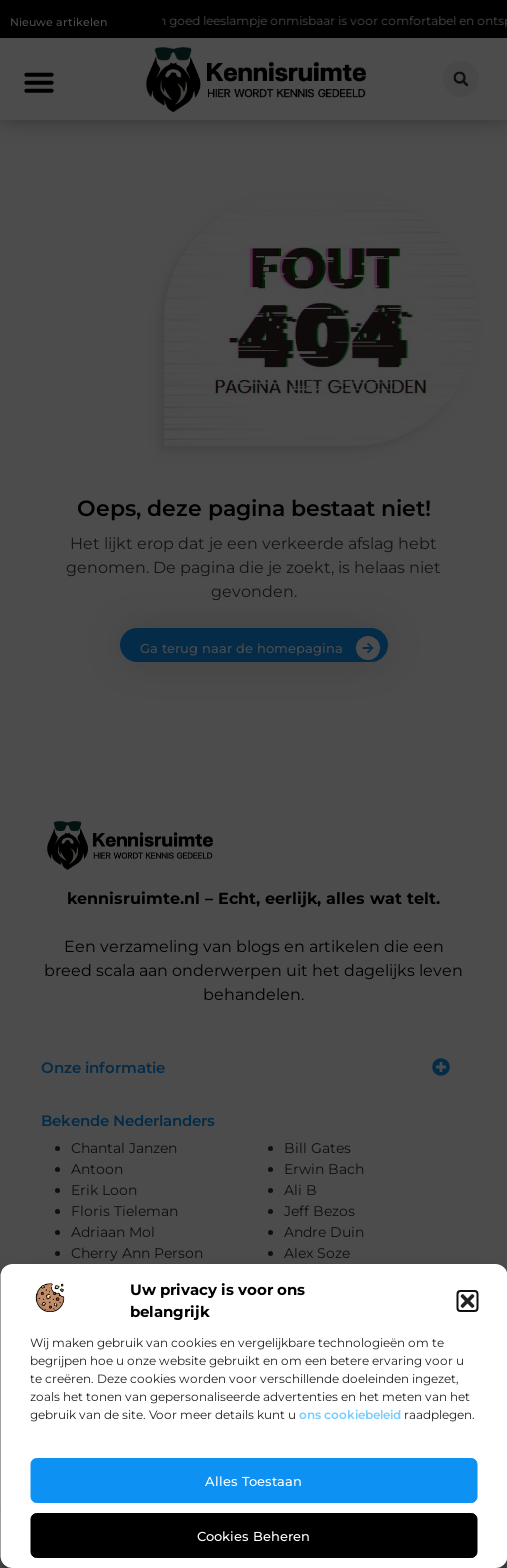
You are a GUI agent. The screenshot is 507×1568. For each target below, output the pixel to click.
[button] (467, 1301)
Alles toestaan (253, 1481)
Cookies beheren (253, 1536)
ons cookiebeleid (350, 1414)
